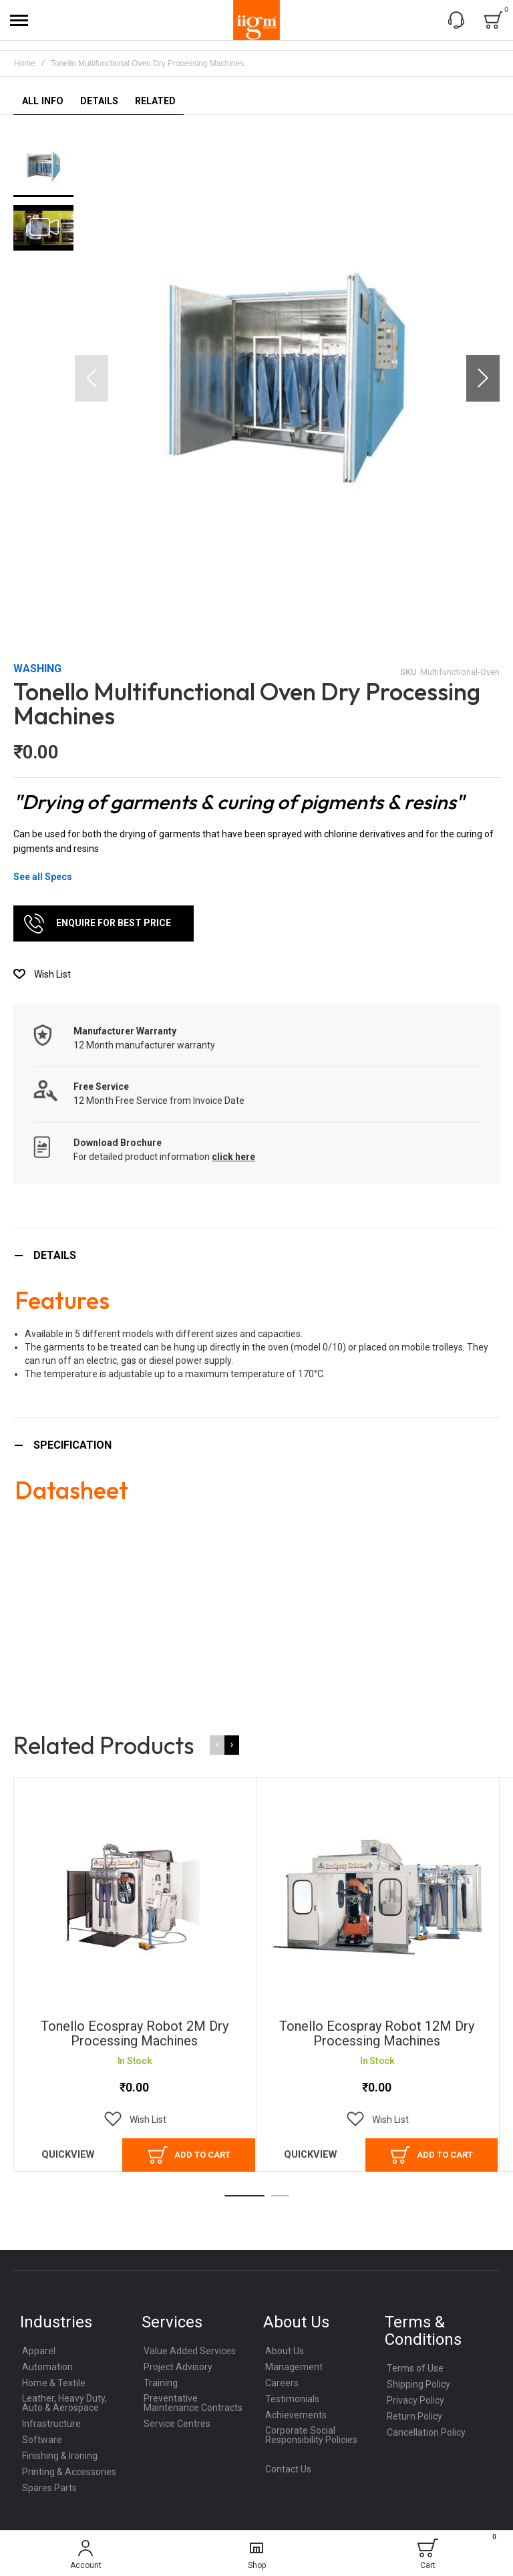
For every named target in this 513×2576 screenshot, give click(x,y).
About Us (284, 2350)
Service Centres (177, 2423)
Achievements (296, 2415)
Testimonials (292, 2399)
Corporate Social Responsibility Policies (311, 2435)
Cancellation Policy (426, 2432)
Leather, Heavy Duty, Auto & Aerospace (64, 2403)
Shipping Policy (418, 2384)
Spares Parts (49, 2487)
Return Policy (414, 2416)
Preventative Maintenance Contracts (193, 2403)
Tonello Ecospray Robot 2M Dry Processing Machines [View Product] (134, 1897)
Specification (72, 1445)
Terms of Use (415, 2368)
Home (24, 63)
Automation (47, 2367)
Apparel (38, 2350)
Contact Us (288, 2469)
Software (42, 2439)
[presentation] (231, 1745)
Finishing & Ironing (60, 2455)
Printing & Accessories (69, 2471)
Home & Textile (54, 2383)
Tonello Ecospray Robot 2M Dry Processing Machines (134, 2033)
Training (161, 2383)
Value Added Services (190, 2350)
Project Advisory (178, 2367)
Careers (282, 2383)
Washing (37, 668)
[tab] (256, 1255)
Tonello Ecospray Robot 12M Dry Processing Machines (376, 2033)
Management (294, 2367)
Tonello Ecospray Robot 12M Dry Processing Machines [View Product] (377, 1897)
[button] (483, 378)
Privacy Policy (415, 2400)
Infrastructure (51, 2423)
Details (54, 1255)
